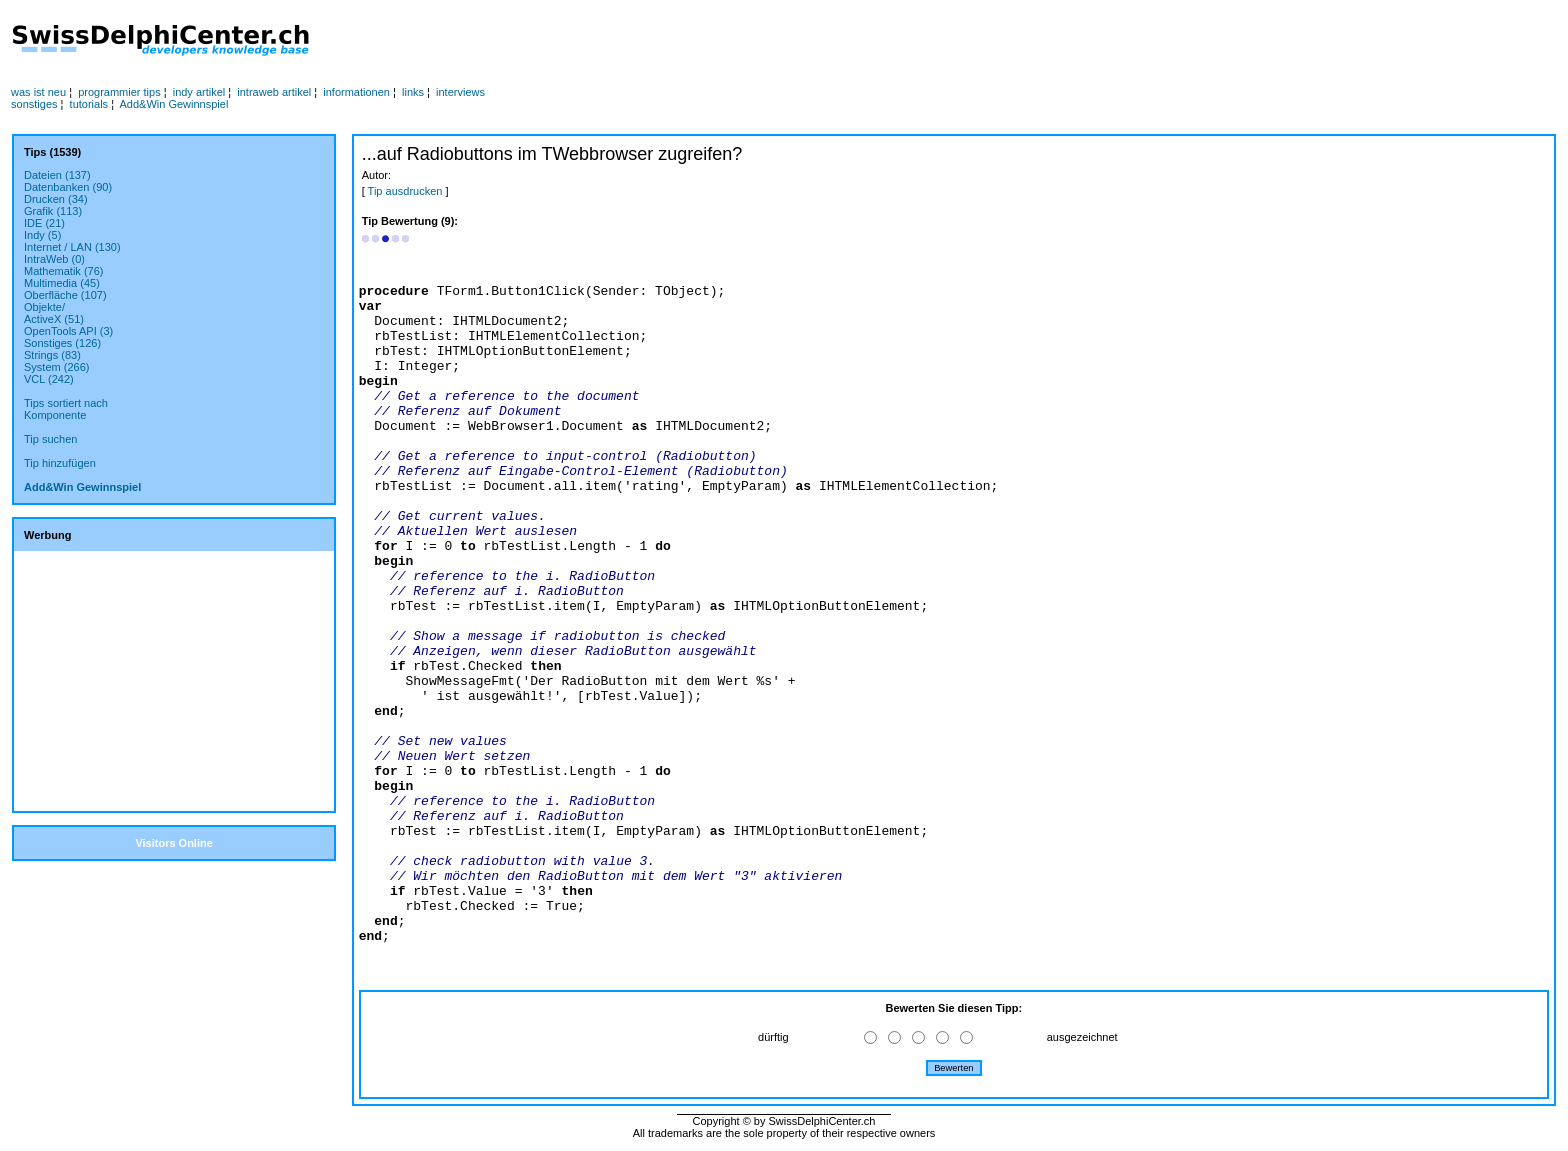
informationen (356, 92)
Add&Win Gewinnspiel (174, 104)
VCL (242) (49, 379)
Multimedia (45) (62, 283)
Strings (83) (52, 355)
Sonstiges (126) (62, 343)
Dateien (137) (57, 175)
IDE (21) (44, 223)
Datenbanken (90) (68, 187)
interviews (460, 92)
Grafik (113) (53, 211)
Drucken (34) (56, 199)
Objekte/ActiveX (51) (54, 313)
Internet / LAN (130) (72, 247)
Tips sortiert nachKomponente (66, 409)
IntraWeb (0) (54, 259)
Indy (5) (42, 235)
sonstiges (34, 104)
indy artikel (199, 92)
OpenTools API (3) (68, 331)
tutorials (89, 104)
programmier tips (119, 92)
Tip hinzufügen (60, 463)
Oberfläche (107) (65, 295)
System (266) (56, 367)
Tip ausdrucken (405, 191)
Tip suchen (50, 439)
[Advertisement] (757, 41)
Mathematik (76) (63, 271)
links (413, 92)
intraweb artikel (274, 92)
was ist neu (38, 92)
